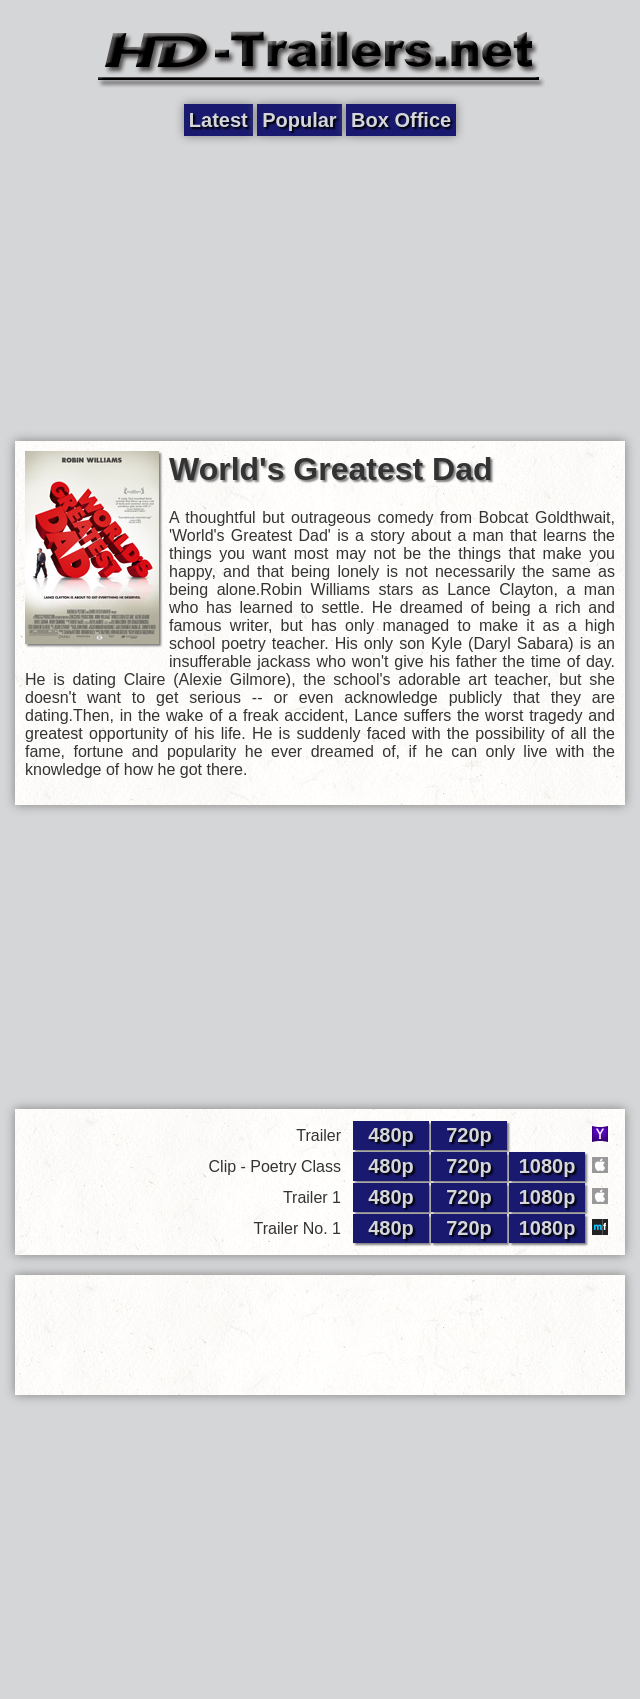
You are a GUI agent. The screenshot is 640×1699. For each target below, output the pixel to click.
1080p (547, 1166)
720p (469, 1135)
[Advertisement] (320, 287)
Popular (299, 120)
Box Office (401, 120)
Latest (218, 120)
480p (391, 1135)
